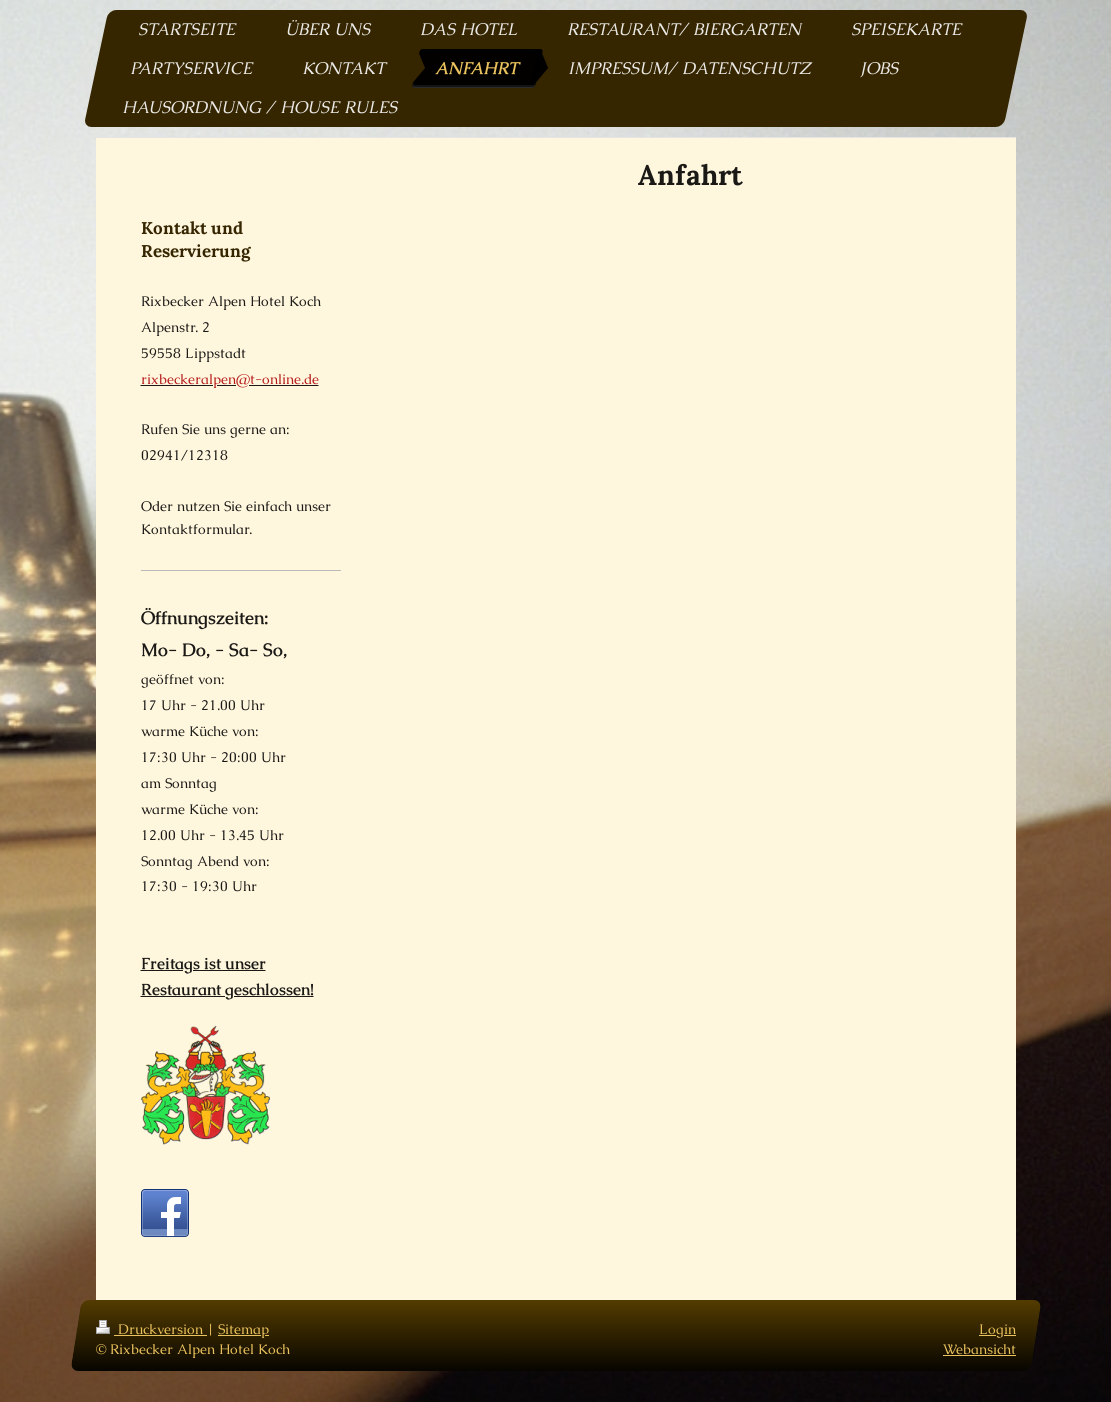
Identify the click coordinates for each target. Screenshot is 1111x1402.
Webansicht (979, 1349)
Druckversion (151, 1329)
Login (997, 1329)
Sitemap (243, 1329)
